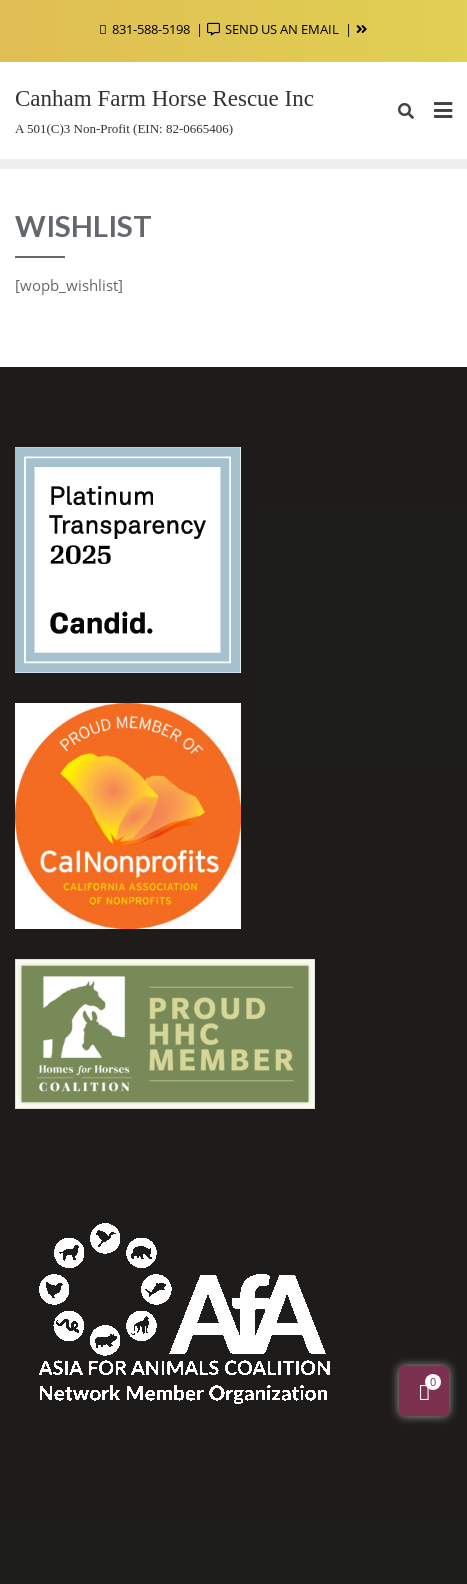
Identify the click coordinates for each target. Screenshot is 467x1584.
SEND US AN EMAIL (274, 29)
